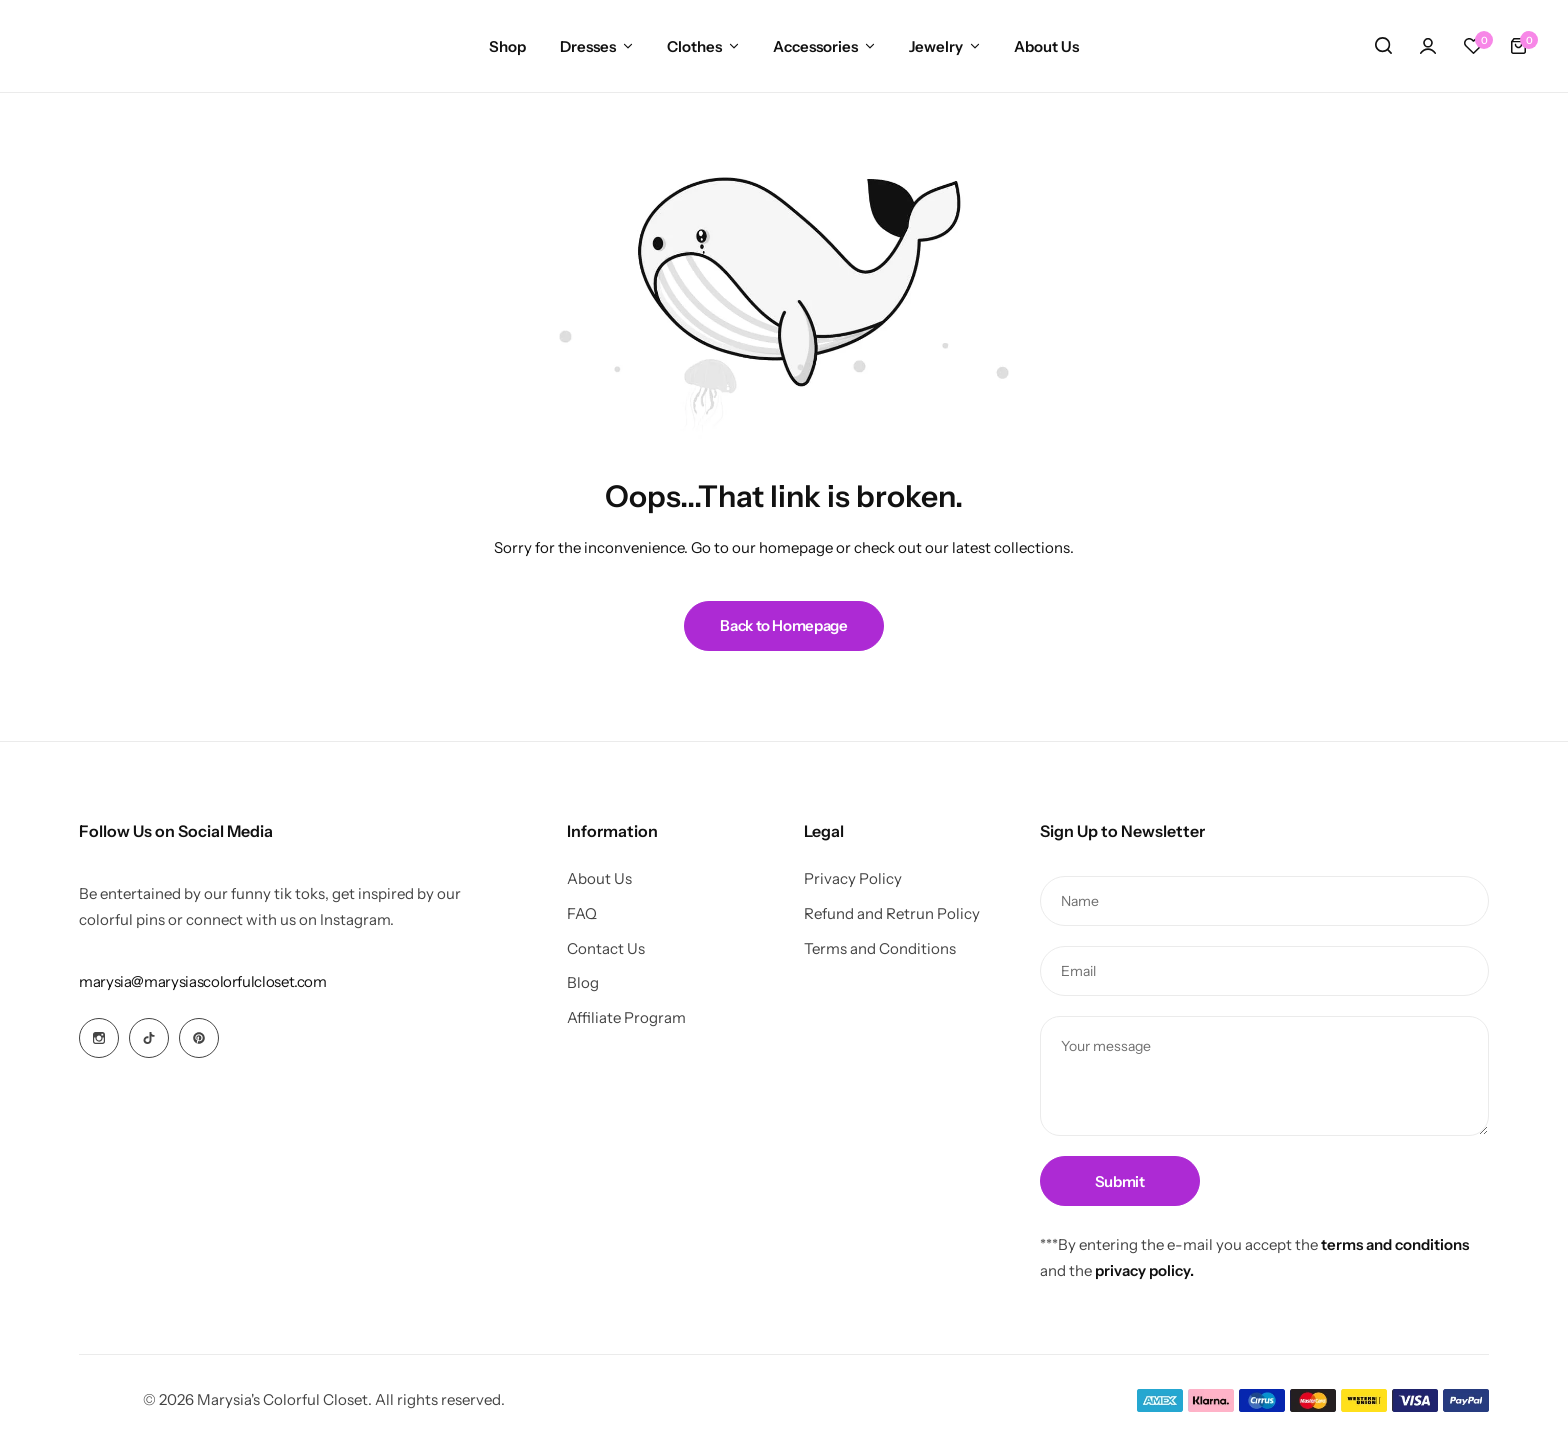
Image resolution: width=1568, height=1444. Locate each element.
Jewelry (936, 46)
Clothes (694, 46)
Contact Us (606, 949)
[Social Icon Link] (99, 1038)
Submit (1120, 1181)
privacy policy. (1144, 1270)
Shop (507, 46)
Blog (583, 983)
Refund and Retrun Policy (892, 914)
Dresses (588, 46)
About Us (1046, 46)
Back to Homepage (783, 625)
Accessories (815, 46)
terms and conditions (1395, 1244)
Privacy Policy (853, 879)
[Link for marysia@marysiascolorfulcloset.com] (203, 981)
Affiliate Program (626, 1018)
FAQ (582, 914)
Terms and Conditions (880, 949)
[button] (1473, 46)
